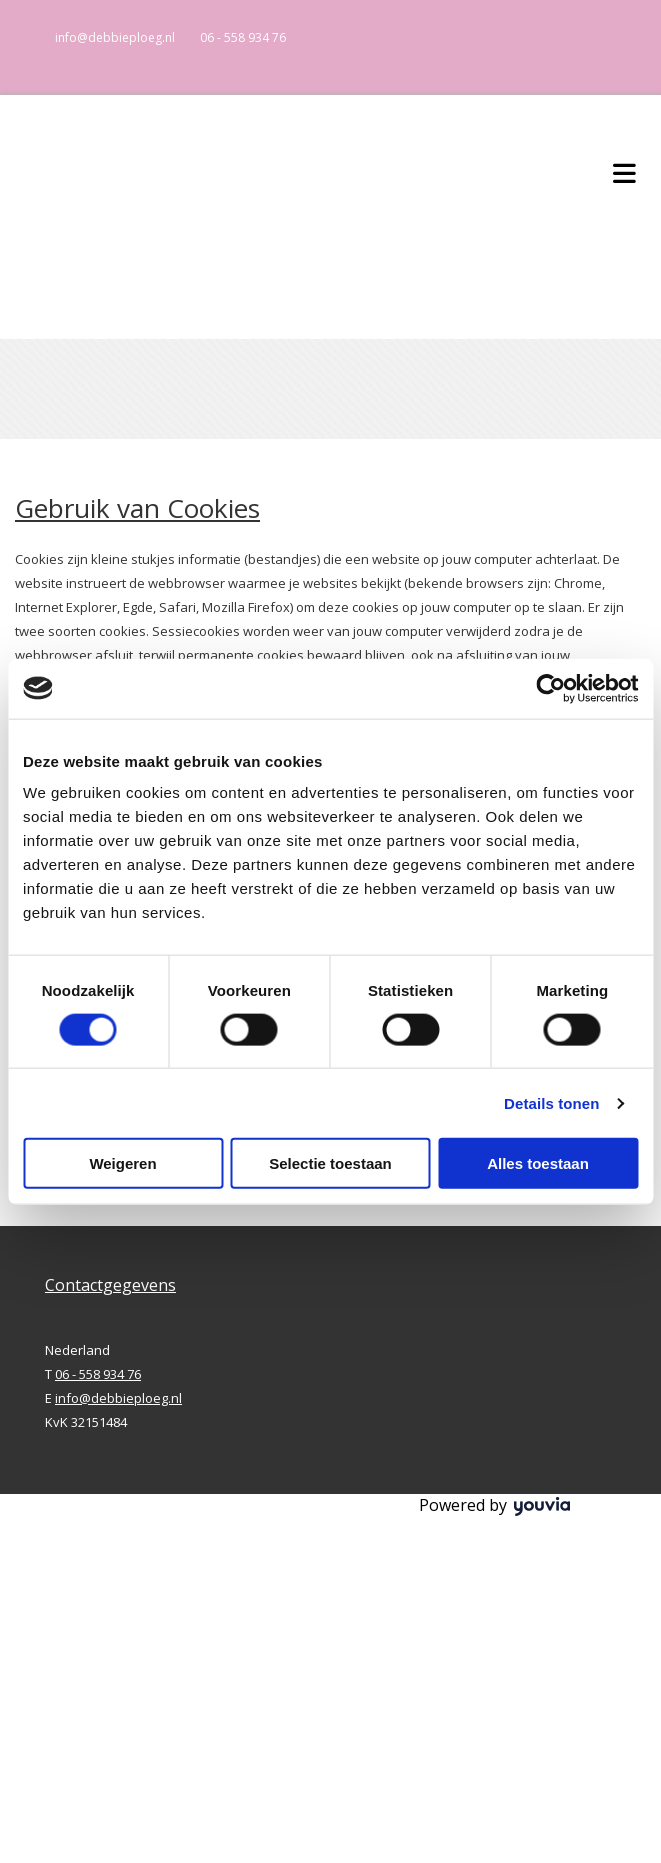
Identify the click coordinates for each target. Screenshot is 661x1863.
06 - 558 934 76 (243, 37)
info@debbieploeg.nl (115, 37)
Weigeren (122, 1163)
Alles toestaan (538, 1163)
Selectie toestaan (330, 1163)
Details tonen (551, 1102)
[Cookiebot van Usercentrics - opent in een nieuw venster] (550, 688)
